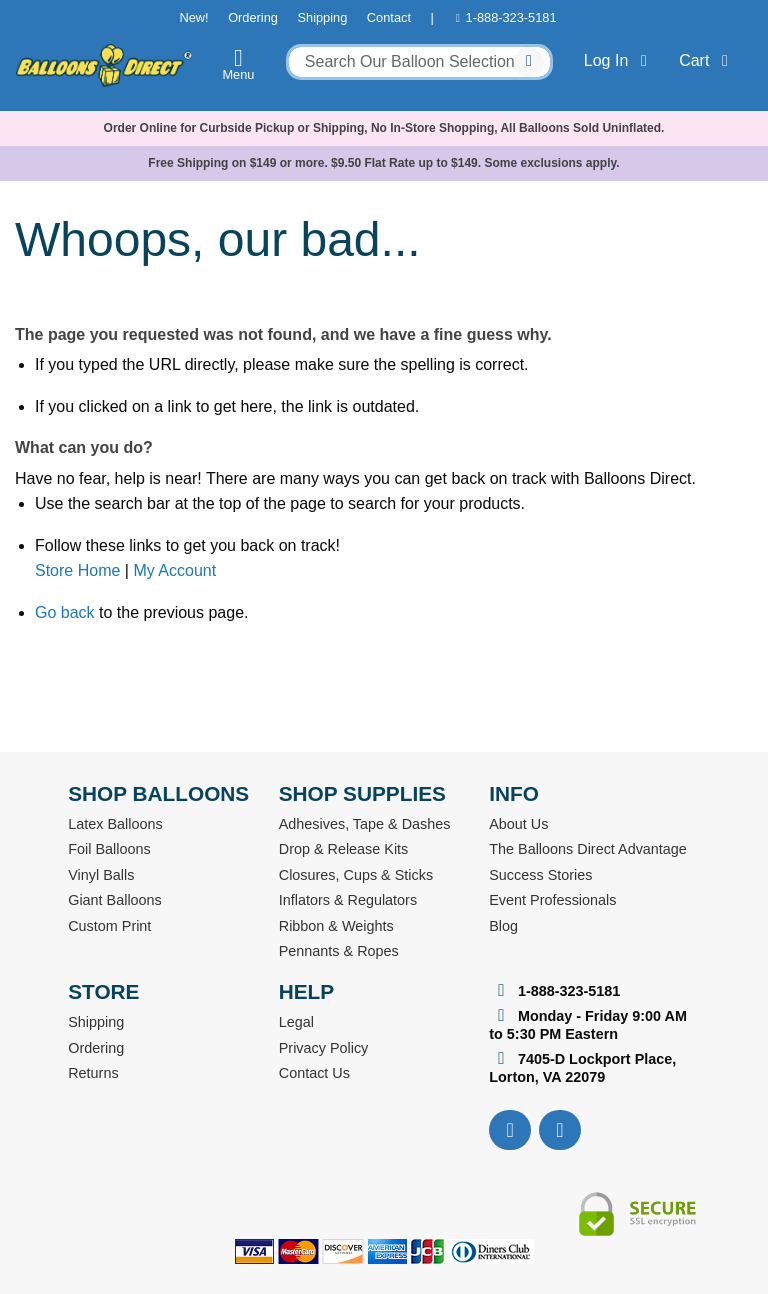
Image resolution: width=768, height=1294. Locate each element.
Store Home (77, 570)
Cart (707, 60)
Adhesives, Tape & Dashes (365, 824)
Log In (619, 60)
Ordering (253, 17)
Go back (65, 612)
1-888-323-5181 (511, 17)
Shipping (322, 17)
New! (193, 17)
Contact (389, 17)
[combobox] (419, 62)
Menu (239, 64)
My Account (174, 570)
